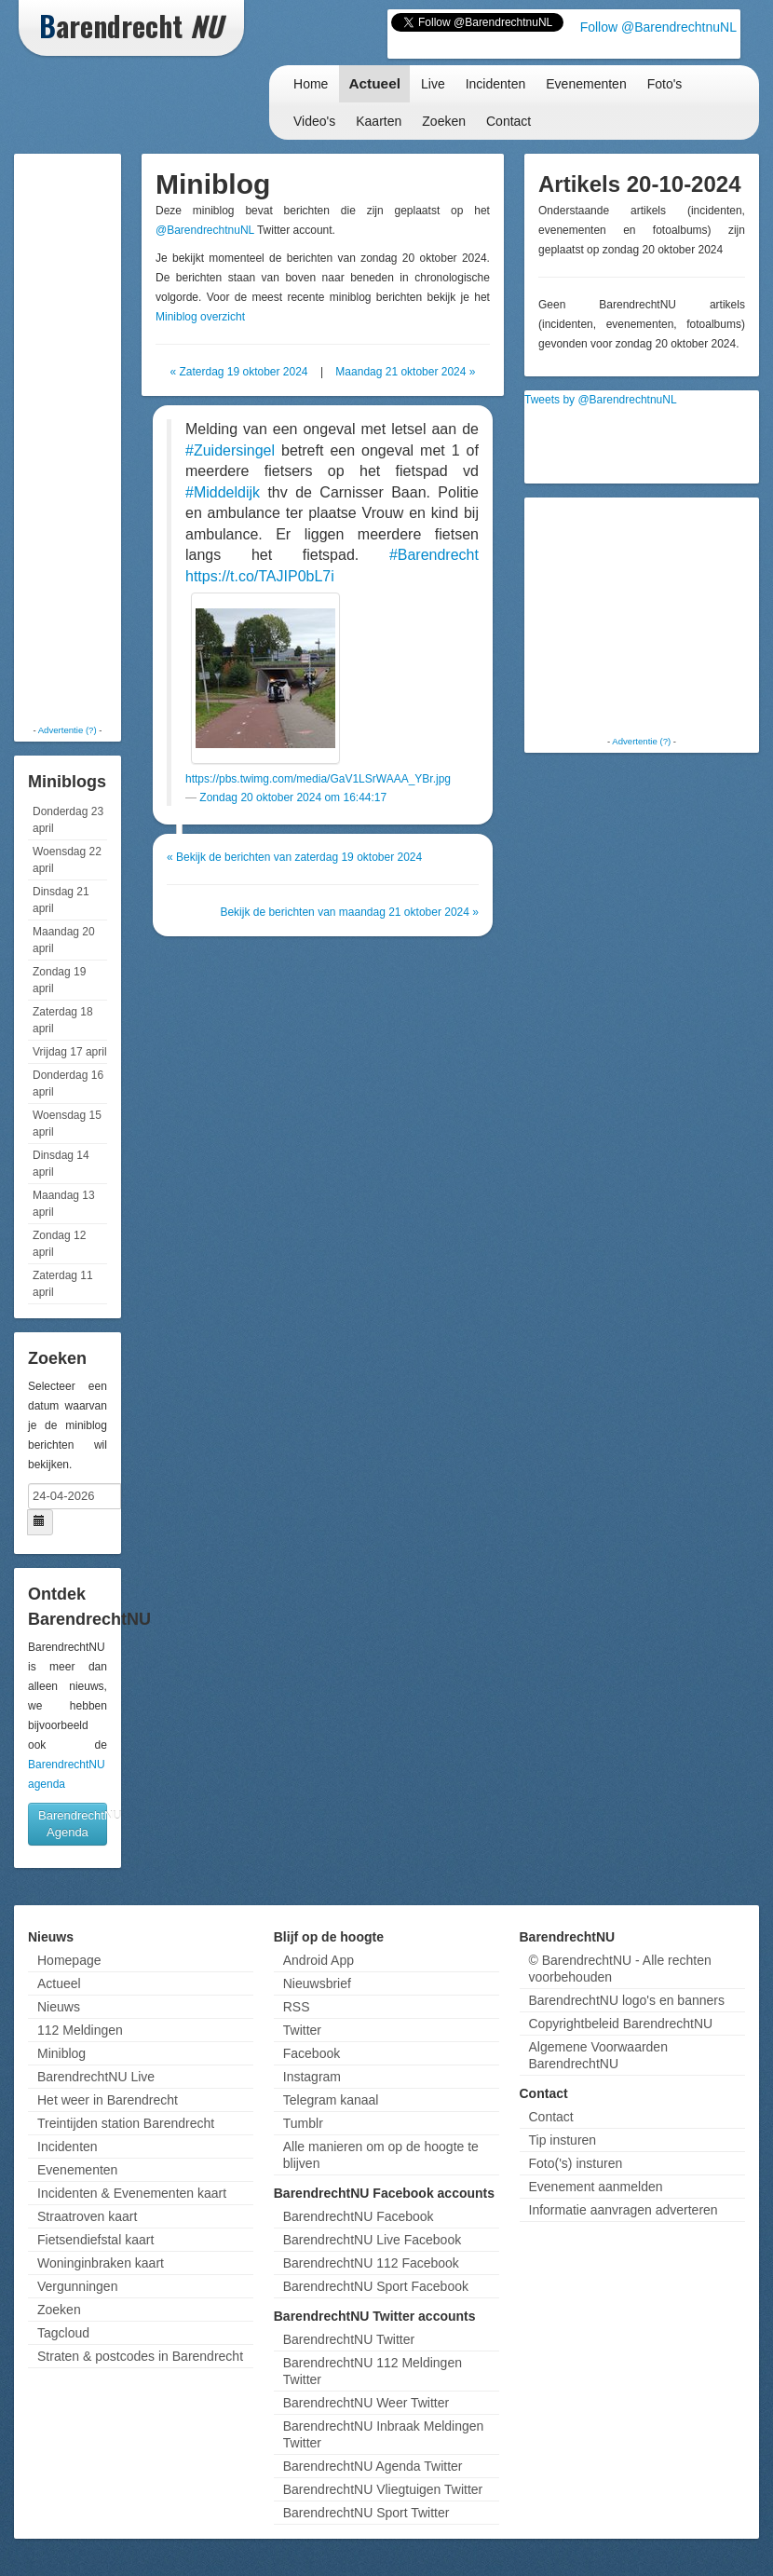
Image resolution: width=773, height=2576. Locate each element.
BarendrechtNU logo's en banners (627, 2000)
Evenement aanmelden (596, 2186)
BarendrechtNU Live (96, 2076)
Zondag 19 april (59, 980)
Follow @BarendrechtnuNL (658, 27)
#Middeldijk (222, 492)
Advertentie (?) (67, 730)
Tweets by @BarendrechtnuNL (600, 399)
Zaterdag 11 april (63, 1284)
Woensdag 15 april (67, 1123)
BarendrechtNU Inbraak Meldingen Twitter (383, 2434)
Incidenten (496, 83)
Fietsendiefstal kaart (95, 2239)
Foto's (665, 83)
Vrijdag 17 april (70, 1051)
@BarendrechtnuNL (205, 230)
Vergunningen (77, 2286)
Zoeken (444, 121)
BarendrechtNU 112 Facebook (371, 2263)
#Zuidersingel (230, 450)
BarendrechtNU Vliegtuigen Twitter (383, 2489)
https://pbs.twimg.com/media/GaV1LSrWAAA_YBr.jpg (318, 778)
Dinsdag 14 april (61, 1164)
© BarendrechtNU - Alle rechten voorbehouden (620, 1968)
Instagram (312, 2076)
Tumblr (303, 2123)
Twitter (302, 2030)
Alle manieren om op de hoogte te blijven (381, 2155)
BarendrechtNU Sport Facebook (375, 2286)
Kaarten (378, 121)
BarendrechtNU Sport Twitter (366, 2512)
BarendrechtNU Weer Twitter (366, 2402)
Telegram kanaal (331, 2099)
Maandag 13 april (64, 1204)
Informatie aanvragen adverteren (623, 2209)
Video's (314, 121)
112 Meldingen (80, 2030)
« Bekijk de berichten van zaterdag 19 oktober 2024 (294, 857)
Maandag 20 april (64, 940)
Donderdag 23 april (68, 820)
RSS (296, 2006)
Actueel (374, 83)
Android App (318, 1960)
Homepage (69, 1960)
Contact (508, 121)
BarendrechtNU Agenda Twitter (373, 2466)
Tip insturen (563, 2140)
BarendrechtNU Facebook (358, 2216)
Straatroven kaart (87, 2216)
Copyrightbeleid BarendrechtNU (621, 2023)
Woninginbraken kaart (100, 2263)
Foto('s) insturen (576, 2163)
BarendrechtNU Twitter (348, 2339)
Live (433, 83)
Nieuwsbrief (317, 1983)
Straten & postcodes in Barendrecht (140, 2356)
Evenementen (586, 83)
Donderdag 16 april (68, 1083)
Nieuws (58, 2006)
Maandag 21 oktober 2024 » (405, 371)
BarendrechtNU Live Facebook (372, 2239)
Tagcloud (63, 2332)
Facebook (311, 2053)
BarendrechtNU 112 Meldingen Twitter (372, 2371)
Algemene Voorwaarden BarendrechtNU (598, 2055)
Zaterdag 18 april (63, 1020)
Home (310, 83)
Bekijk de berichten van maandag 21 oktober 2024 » (349, 912)
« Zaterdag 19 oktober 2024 (238, 371)
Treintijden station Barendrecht (125, 2123)
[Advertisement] (93, 437)
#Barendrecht (434, 555)
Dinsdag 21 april (61, 900)
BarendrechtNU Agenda (72, 1823)
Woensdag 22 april (67, 860)
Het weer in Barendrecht (107, 2099)
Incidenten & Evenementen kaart (131, 2193)
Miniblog (61, 2053)
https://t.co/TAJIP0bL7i (259, 576)
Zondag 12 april (59, 1244)
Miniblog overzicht (200, 316)
